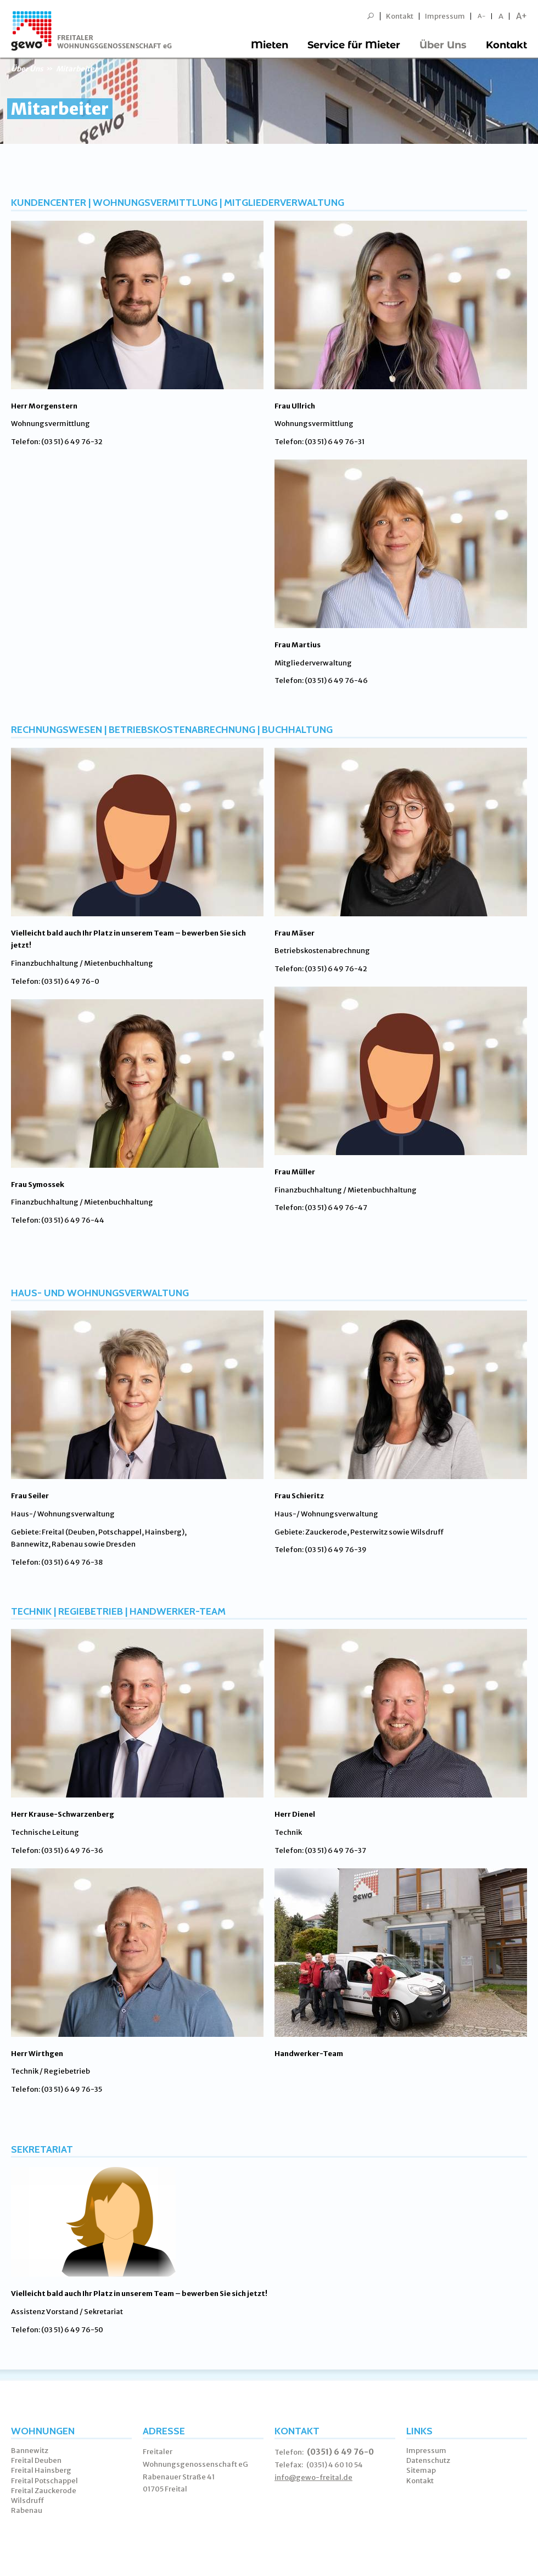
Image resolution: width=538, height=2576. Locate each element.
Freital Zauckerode (43, 2490)
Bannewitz (29, 2450)
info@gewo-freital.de (313, 2477)
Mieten (269, 45)
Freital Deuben (36, 2460)
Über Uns (443, 45)
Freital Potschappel (44, 2480)
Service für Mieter (353, 45)
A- (482, 16)
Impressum (445, 16)
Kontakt (399, 16)
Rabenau (26, 2510)
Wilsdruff (27, 2500)
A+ (521, 16)
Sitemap (421, 2470)
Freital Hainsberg (41, 2470)
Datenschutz (428, 2460)
